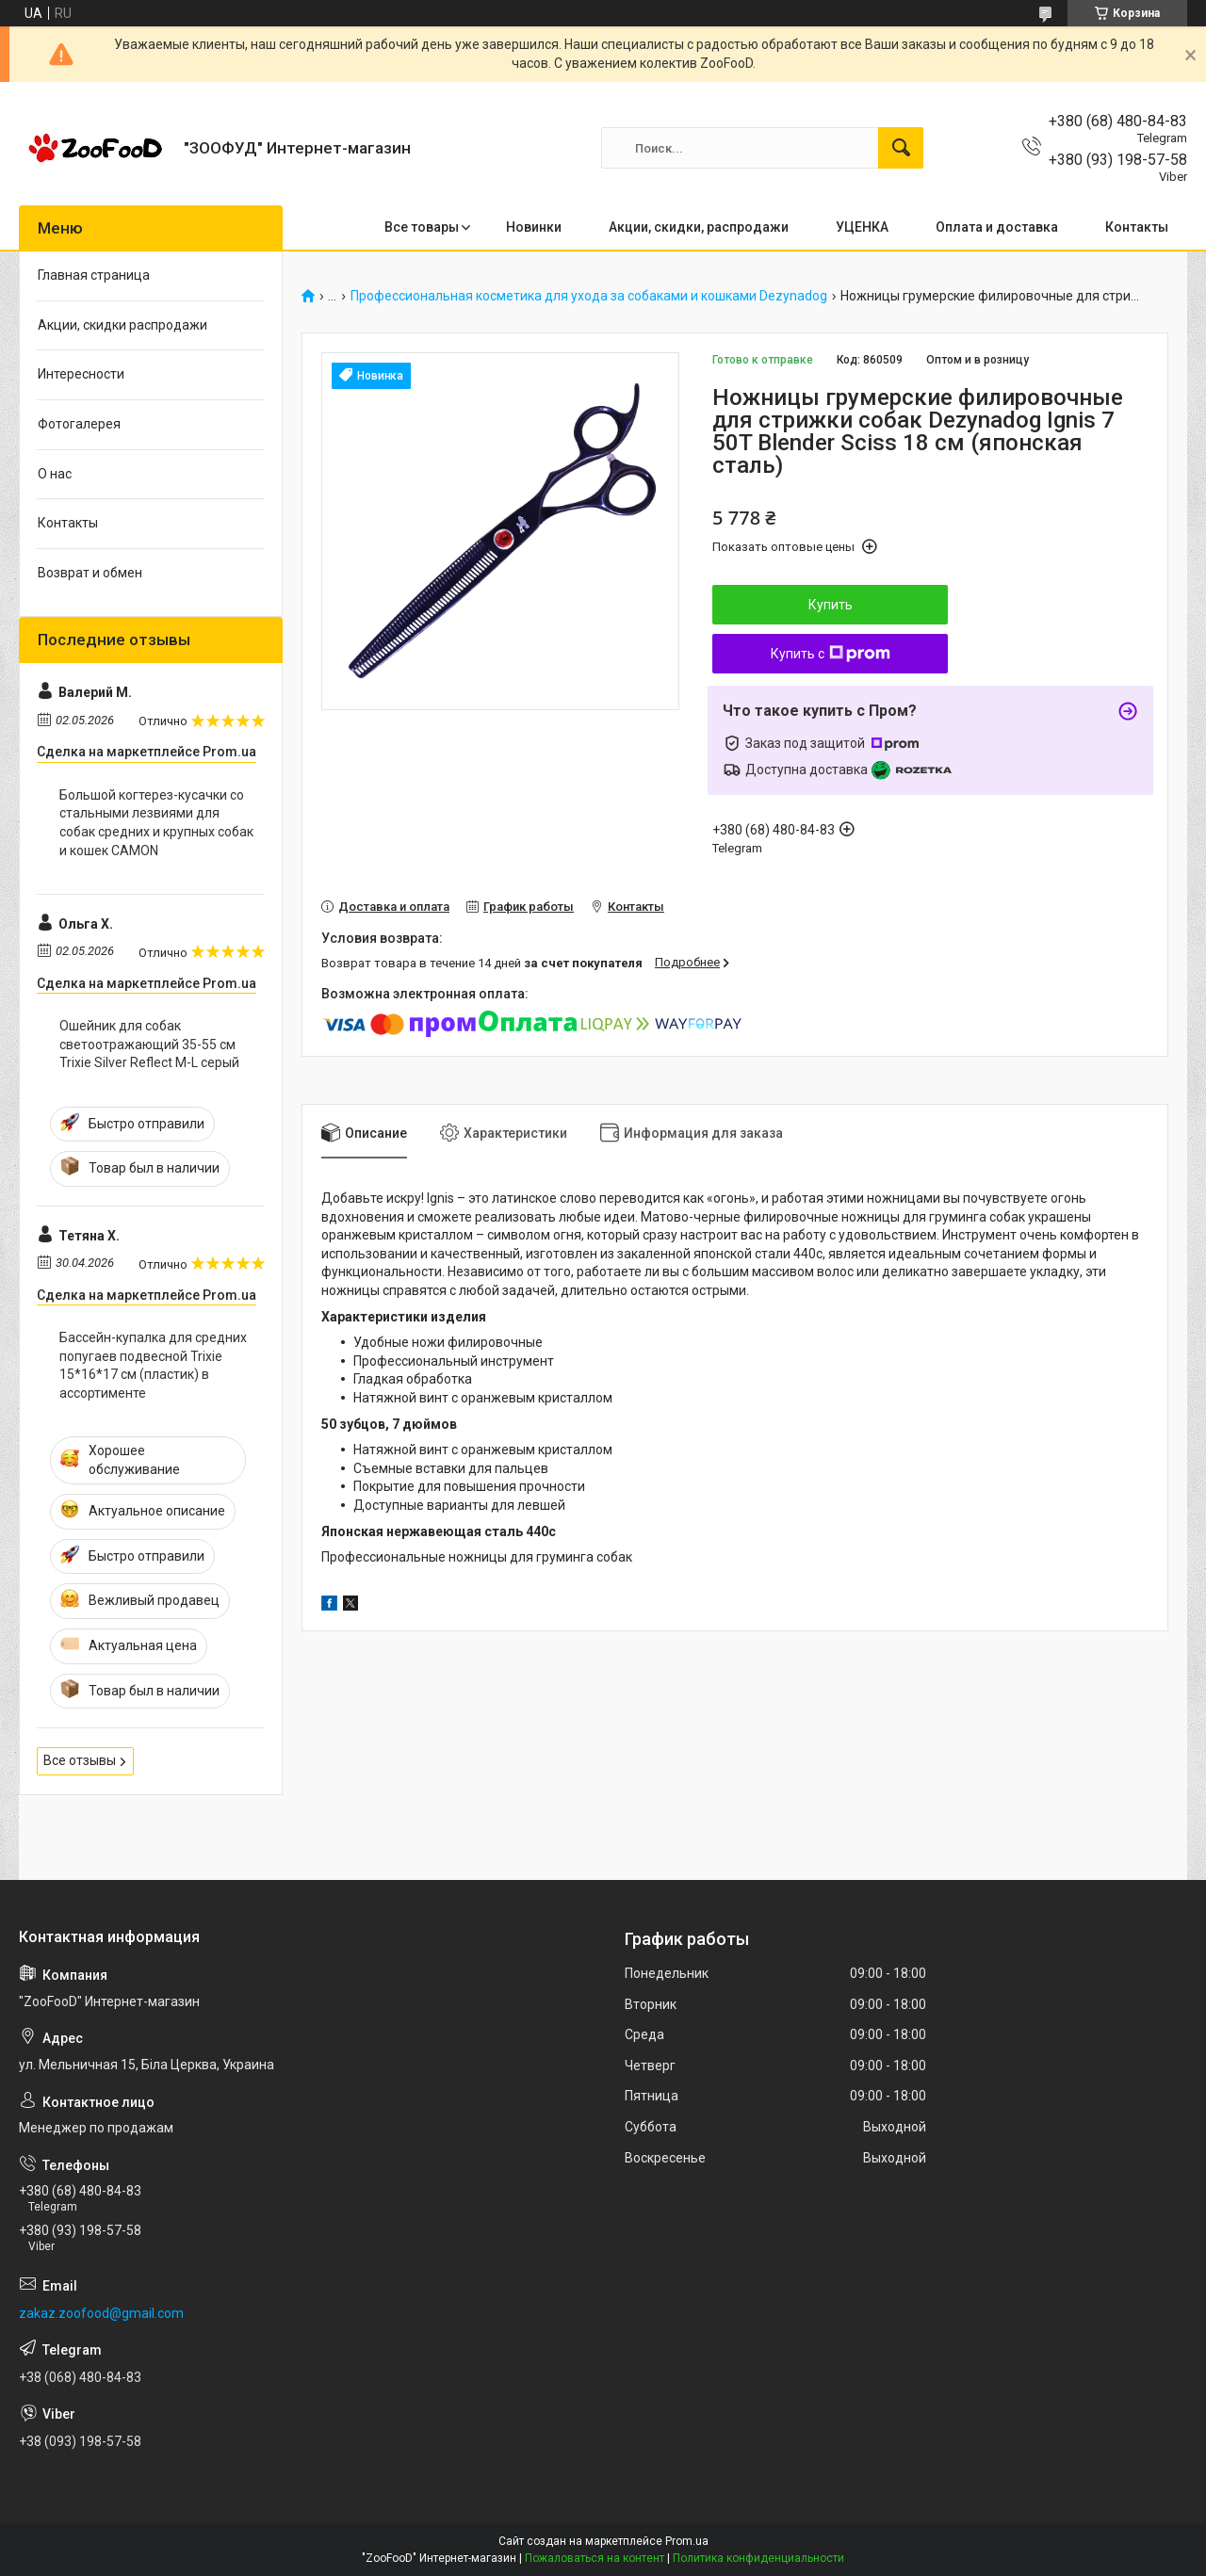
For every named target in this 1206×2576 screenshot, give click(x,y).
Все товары (421, 227)
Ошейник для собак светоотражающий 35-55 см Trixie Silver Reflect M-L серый (149, 1044)
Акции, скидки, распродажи (699, 227)
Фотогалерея (79, 423)
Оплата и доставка (997, 227)
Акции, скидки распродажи (122, 324)
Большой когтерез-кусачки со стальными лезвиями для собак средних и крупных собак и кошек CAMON (156, 822)
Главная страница (94, 275)
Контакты (1136, 227)
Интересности (81, 373)
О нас (55, 473)
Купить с (830, 653)
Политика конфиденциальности (758, 2558)
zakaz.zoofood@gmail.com (101, 2313)
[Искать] (900, 148)
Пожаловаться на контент (594, 2558)
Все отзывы (79, 1760)
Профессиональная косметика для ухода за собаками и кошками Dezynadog (588, 296)
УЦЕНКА (862, 227)
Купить (830, 604)
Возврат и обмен (90, 572)
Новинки (534, 227)
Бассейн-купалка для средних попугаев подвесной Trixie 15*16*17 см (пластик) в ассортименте (153, 1365)
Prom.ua (687, 2541)
